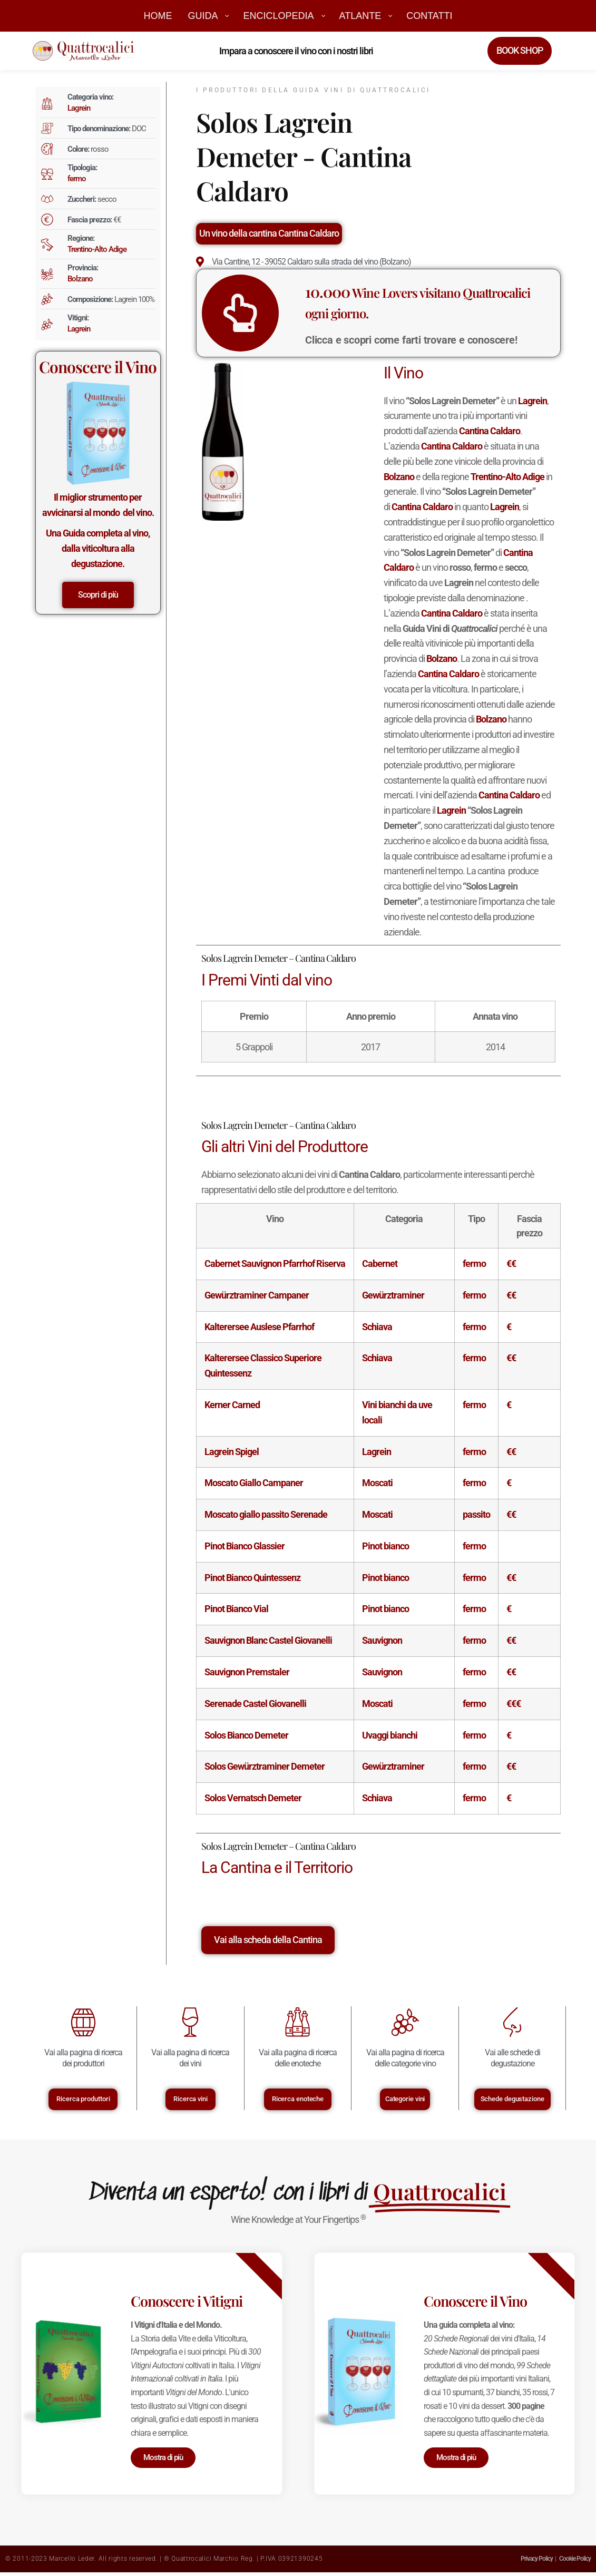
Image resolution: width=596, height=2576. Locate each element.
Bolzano (80, 279)
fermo (76, 178)
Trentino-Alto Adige (96, 249)
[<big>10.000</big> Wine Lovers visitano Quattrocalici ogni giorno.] (287, 313)
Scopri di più (98, 595)
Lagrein (78, 108)
